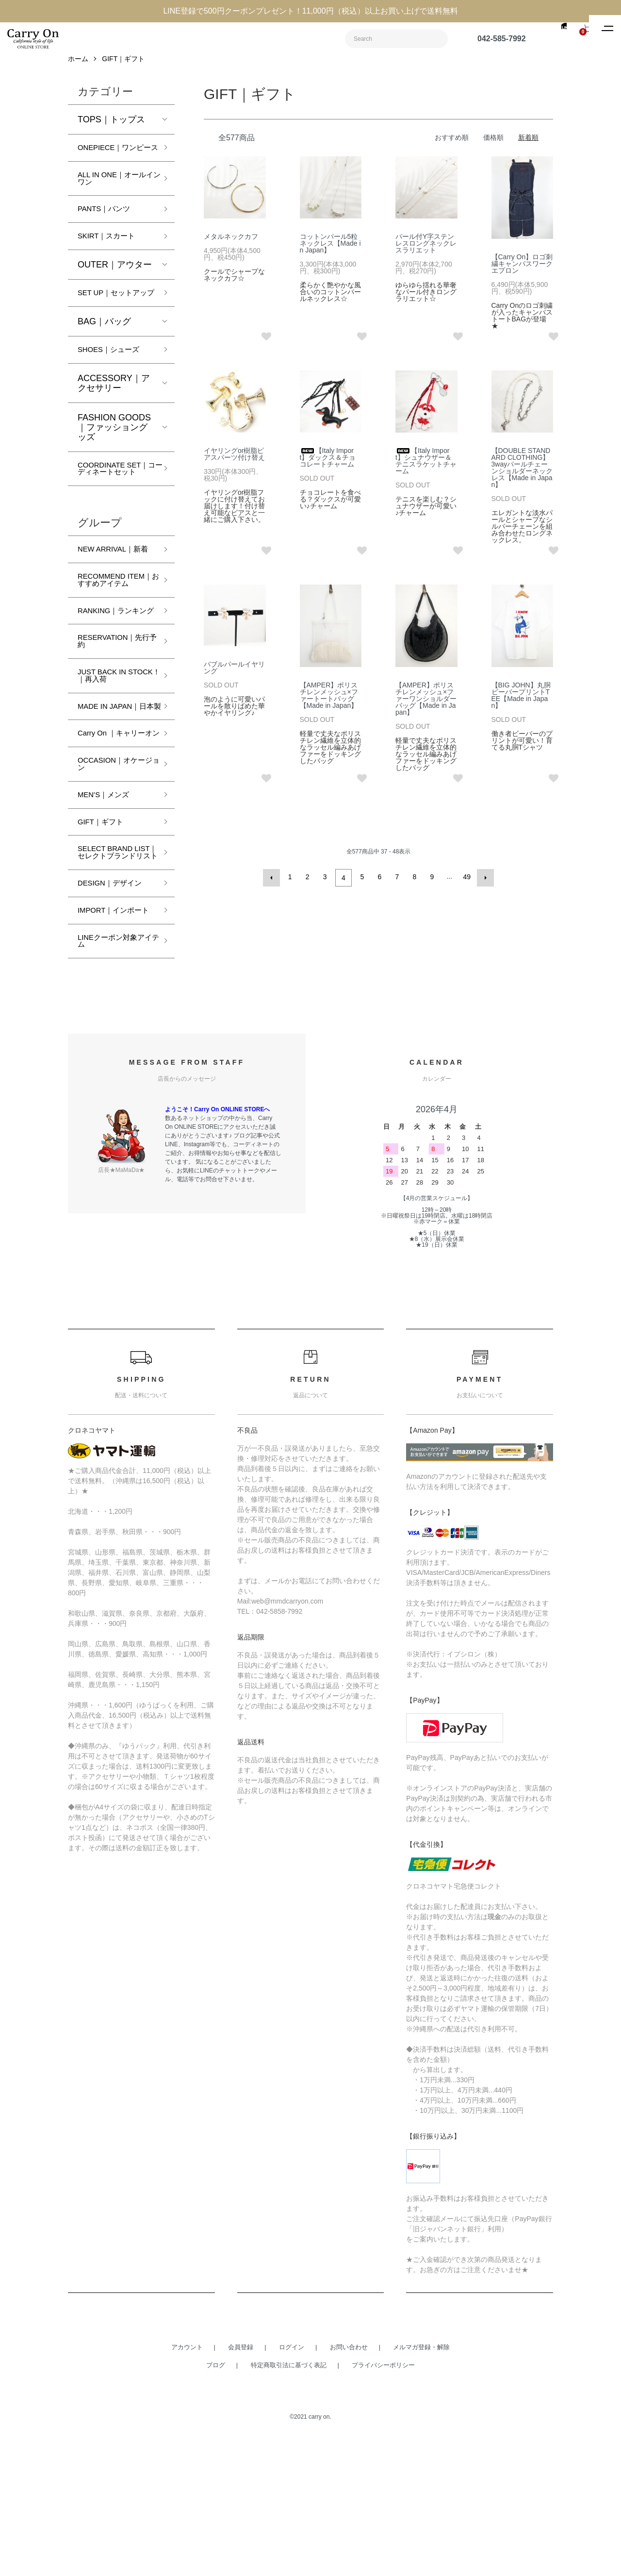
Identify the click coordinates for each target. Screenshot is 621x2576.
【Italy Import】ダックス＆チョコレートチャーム (328, 464)
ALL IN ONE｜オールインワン (114, 197)
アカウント (187, 2486)
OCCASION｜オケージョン (114, 872)
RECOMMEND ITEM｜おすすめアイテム (114, 643)
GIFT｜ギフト (123, 66)
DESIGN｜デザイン (116, 1009)
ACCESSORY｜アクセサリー (114, 418)
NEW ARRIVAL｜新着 (116, 602)
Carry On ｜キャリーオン (114, 835)
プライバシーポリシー (383, 2504)
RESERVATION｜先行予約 (112, 723)
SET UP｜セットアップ (115, 322)
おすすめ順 (452, 145)
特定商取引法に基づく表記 (289, 2504)
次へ (483, 884)
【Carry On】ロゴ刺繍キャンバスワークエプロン (522, 271)
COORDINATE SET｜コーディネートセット (116, 510)
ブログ (215, 2504)
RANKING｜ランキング (115, 685)
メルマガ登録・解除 (421, 2486)
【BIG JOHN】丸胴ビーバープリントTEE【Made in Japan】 (521, 702)
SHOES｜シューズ (115, 384)
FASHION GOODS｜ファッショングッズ (114, 462)
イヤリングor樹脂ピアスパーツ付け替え (234, 461)
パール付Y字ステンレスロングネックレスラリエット (426, 250)
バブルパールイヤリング (234, 675)
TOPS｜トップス (111, 127)
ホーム (78, 66)
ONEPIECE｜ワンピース (113, 160)
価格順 (493, 145)
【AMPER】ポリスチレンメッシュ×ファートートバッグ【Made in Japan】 (329, 702)
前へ (273, 884)
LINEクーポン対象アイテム (113, 1079)
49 (466, 884)
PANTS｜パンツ (109, 230)
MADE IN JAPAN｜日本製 (115, 797)
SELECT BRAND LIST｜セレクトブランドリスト (113, 971)
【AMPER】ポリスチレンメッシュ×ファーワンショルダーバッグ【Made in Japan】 (426, 705)
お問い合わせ (349, 2486)
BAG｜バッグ (104, 355)
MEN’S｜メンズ (109, 905)
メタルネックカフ (231, 244)
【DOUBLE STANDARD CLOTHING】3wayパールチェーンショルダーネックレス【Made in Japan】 (522, 475)
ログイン (291, 2486)
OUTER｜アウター (115, 288)
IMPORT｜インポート (116, 1042)
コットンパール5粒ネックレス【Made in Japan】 (330, 250)
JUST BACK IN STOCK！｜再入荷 (114, 760)
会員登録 (240, 2486)
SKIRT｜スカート (112, 259)
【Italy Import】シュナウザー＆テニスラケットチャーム (426, 468)
